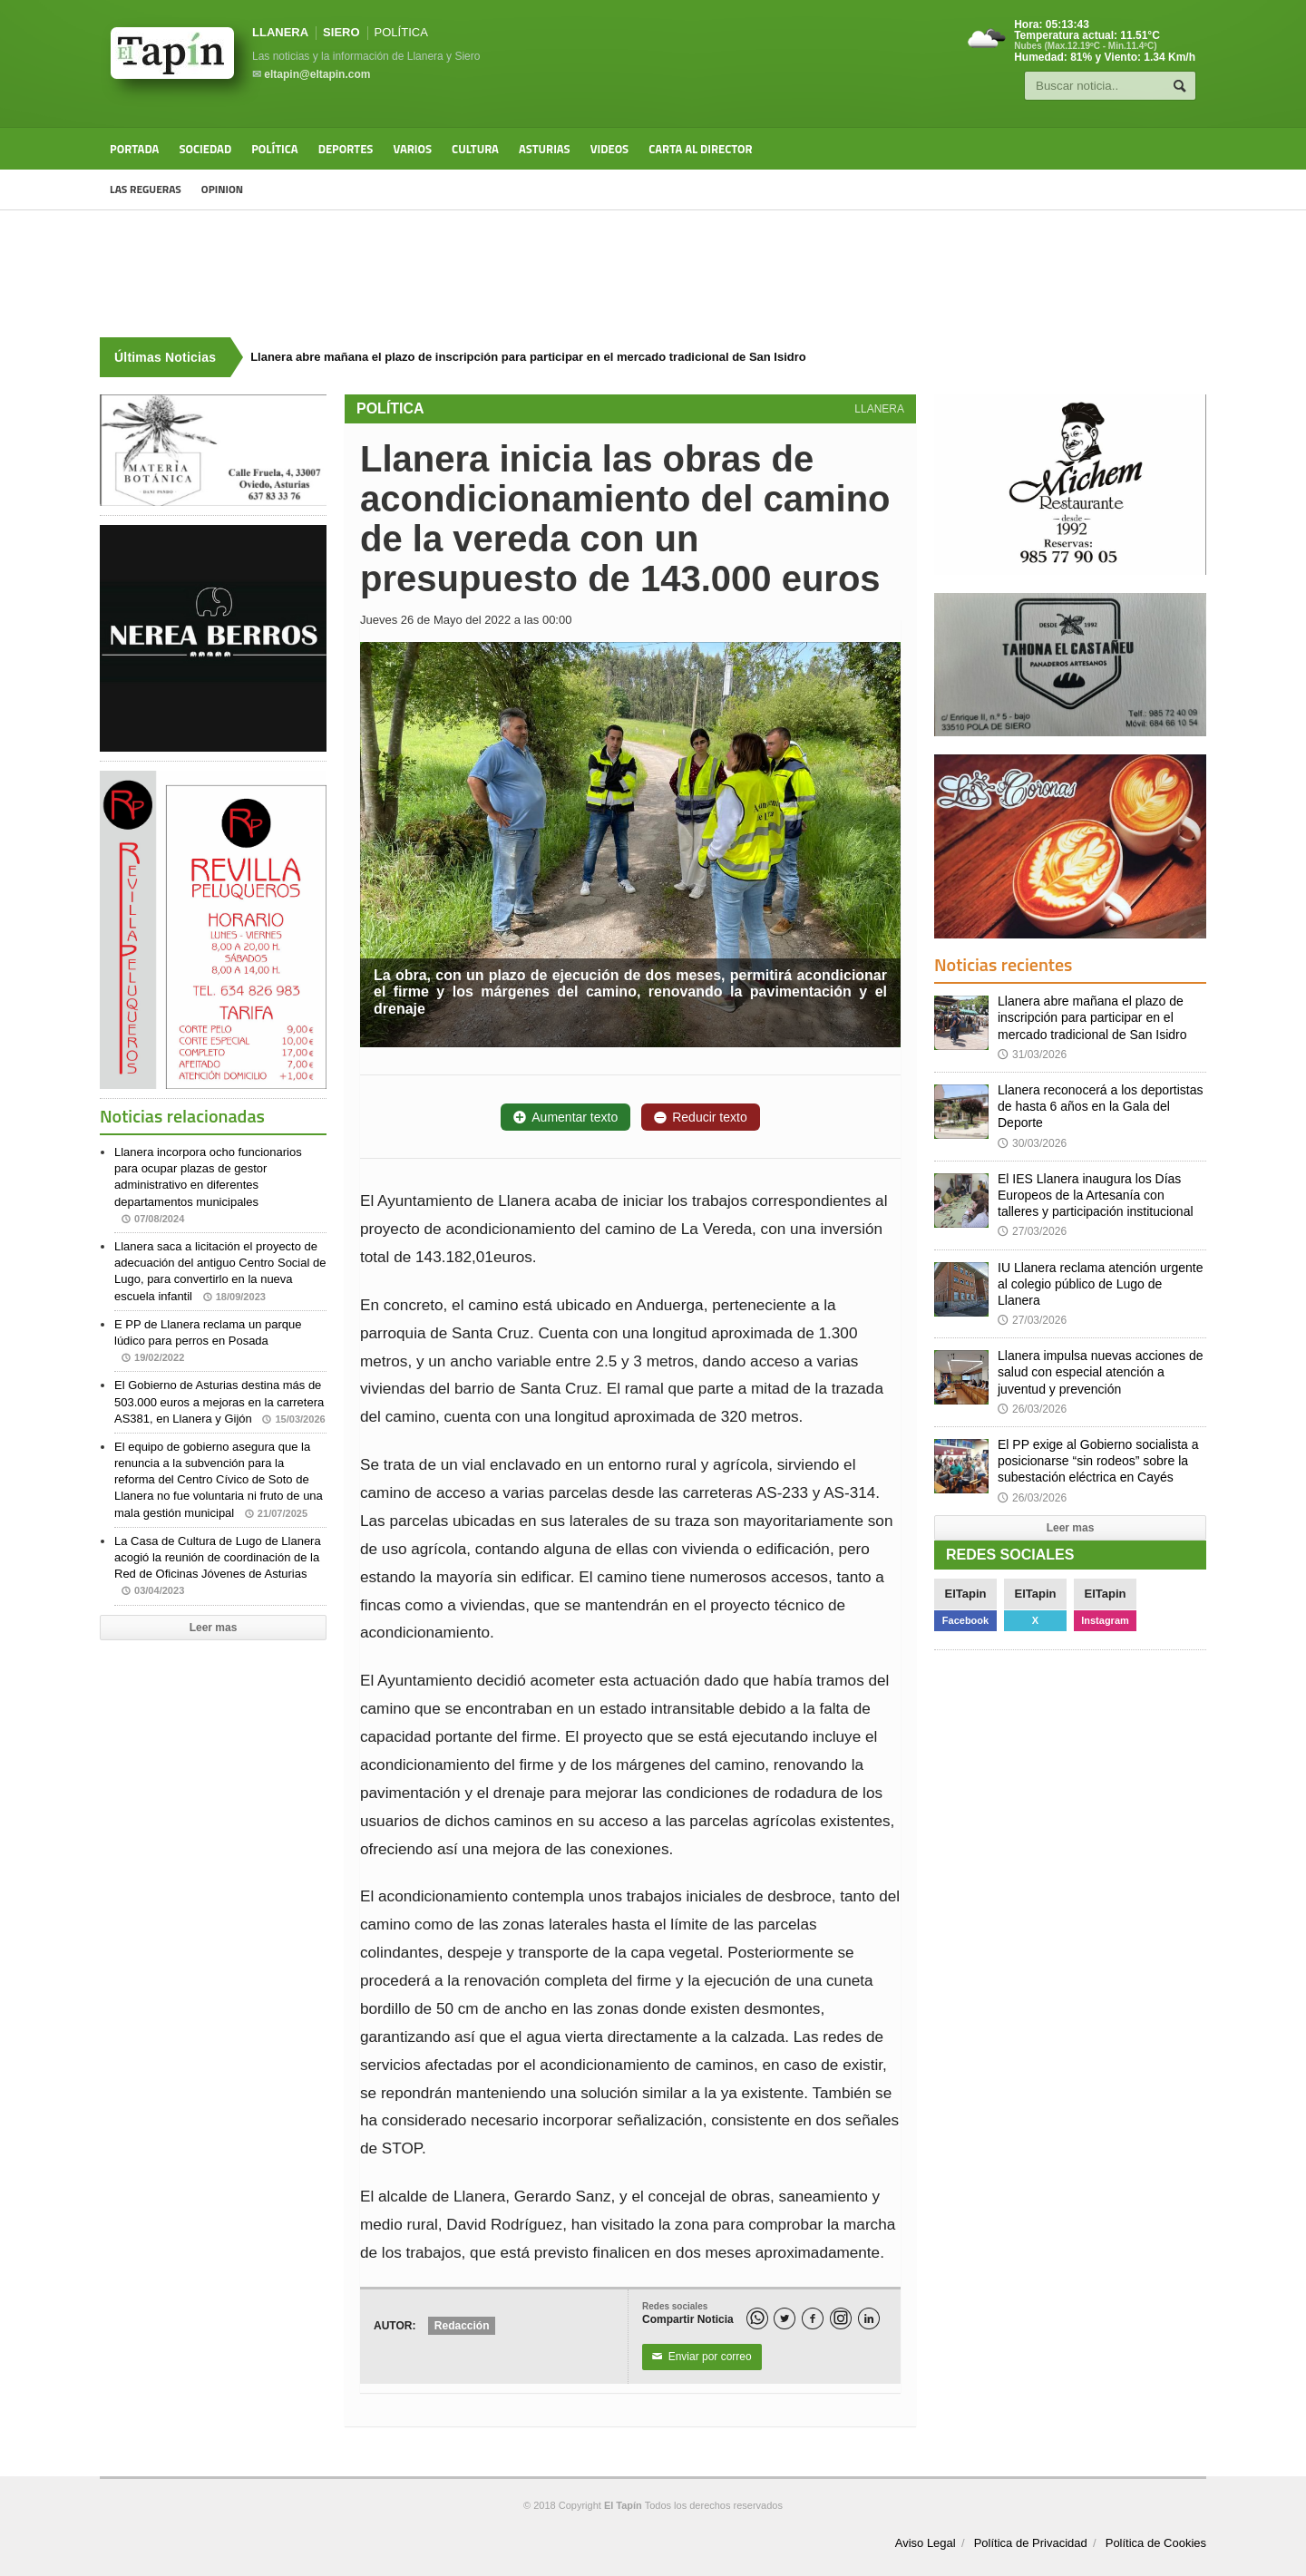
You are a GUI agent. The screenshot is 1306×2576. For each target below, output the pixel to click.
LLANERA (280, 32)
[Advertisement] (653, 273)
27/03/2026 (1032, 1231)
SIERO (341, 32)
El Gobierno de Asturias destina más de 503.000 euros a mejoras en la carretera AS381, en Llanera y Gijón (220, 1401)
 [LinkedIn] (868, 2319)
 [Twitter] (784, 2319)
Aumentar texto (565, 1117)
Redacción (462, 2325)
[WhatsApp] (757, 2318)
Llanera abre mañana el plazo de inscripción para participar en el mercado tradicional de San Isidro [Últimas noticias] (528, 357)
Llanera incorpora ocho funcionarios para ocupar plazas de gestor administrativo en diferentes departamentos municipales (208, 1185)
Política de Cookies (1156, 2543)
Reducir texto (700, 1117)
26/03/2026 (1032, 1409)
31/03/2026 (1032, 1054)
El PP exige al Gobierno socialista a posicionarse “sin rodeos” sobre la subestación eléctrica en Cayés (1098, 1460)
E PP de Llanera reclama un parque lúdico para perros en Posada (207, 1340)
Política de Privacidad (1030, 2543)
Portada (134, 149)
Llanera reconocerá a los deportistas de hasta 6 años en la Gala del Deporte (1100, 1106)
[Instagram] (841, 2318)
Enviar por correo (702, 2357)
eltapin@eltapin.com (317, 74)
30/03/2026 (1032, 1143)
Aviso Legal (925, 2543)
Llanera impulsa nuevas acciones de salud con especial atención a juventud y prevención (1100, 1371)
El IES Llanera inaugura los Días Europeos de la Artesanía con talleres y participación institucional (1096, 1195)
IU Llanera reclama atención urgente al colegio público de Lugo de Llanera (1100, 1283)
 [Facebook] (812, 2319)
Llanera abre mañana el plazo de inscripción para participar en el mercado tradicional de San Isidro (1092, 1017)
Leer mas (214, 1627)
